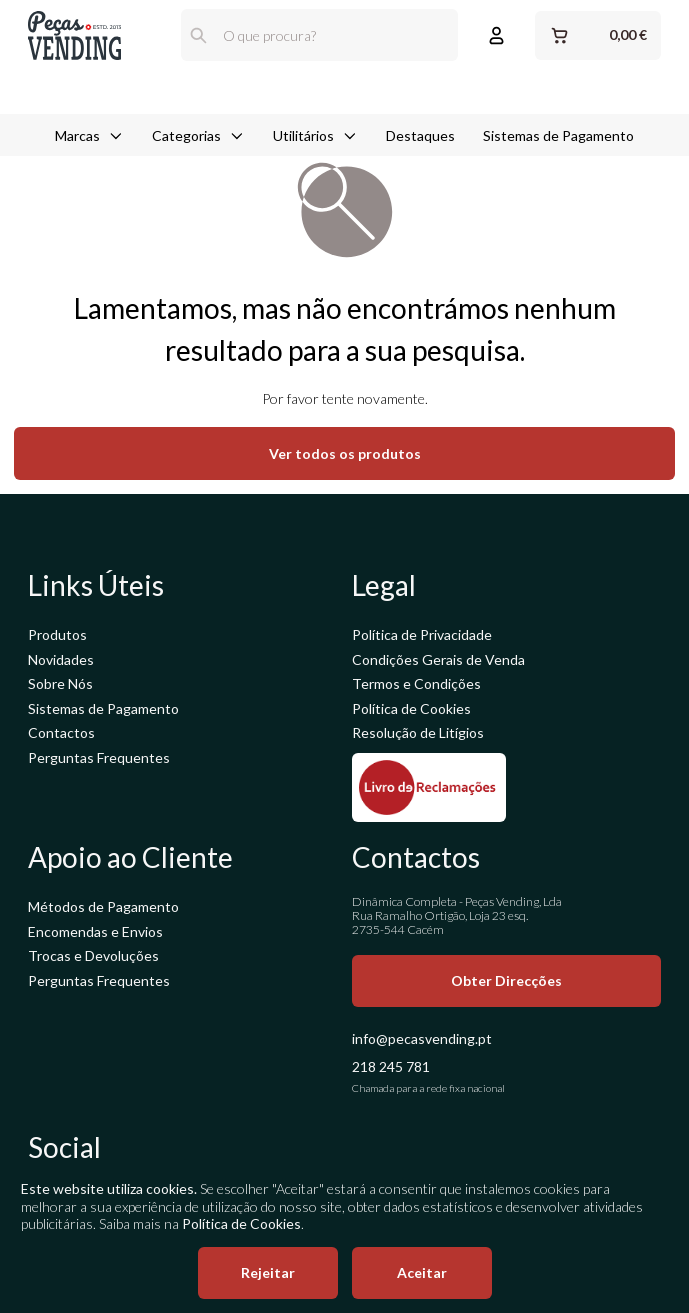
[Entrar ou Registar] (496, 35)
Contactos (61, 732)
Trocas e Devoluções (93, 955)
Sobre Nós (60, 683)
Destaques (420, 90)
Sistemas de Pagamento (558, 90)
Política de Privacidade (422, 634)
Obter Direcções (506, 980)
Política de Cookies (411, 708)
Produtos (57, 634)
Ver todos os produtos (345, 453)
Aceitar (422, 1272)
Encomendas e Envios (95, 931)
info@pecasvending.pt (422, 1038)
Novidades (61, 659)
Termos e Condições (416, 683)
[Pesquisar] (198, 35)
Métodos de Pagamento (103, 906)
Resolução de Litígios (418, 732)
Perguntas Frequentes (99, 757)
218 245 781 (391, 1066)
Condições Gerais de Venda (438, 659)
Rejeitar (268, 1272)
